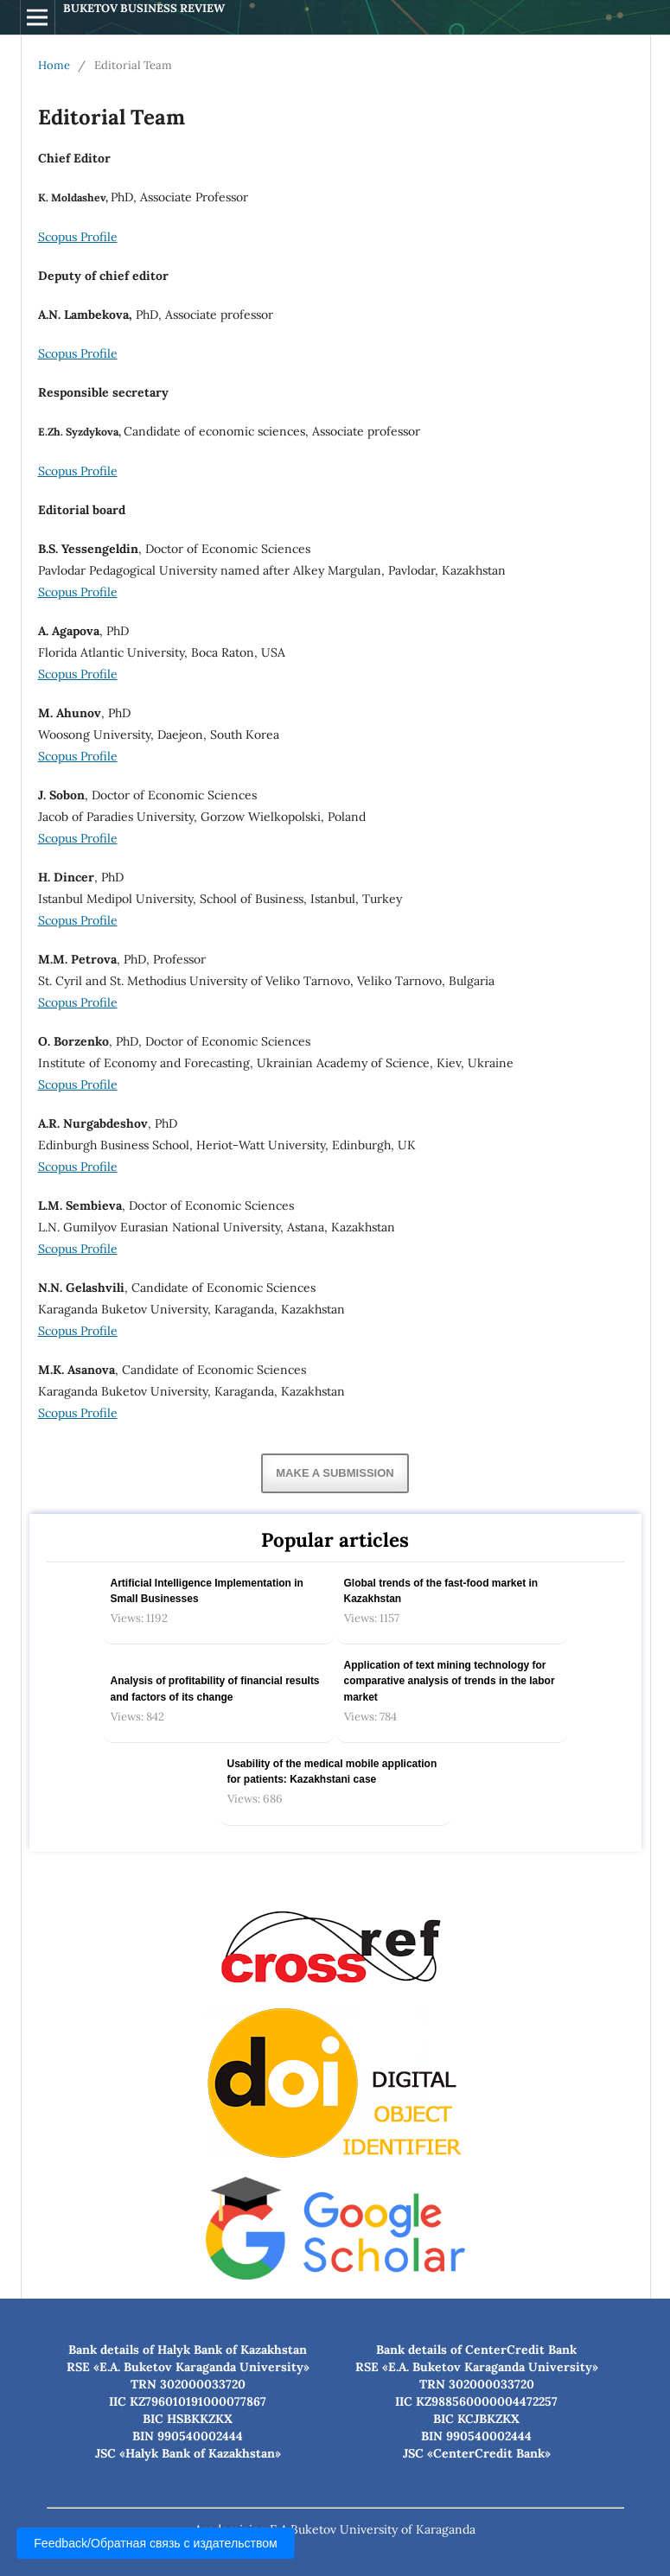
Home (54, 65)
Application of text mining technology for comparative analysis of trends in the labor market (449, 1680)
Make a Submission (334, 1472)
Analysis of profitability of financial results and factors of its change (215, 1688)
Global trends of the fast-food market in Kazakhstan (441, 1591)
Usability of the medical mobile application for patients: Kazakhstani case (332, 1771)
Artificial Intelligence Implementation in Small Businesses (207, 1591)
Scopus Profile (78, 237)
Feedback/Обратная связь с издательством (155, 2543)
